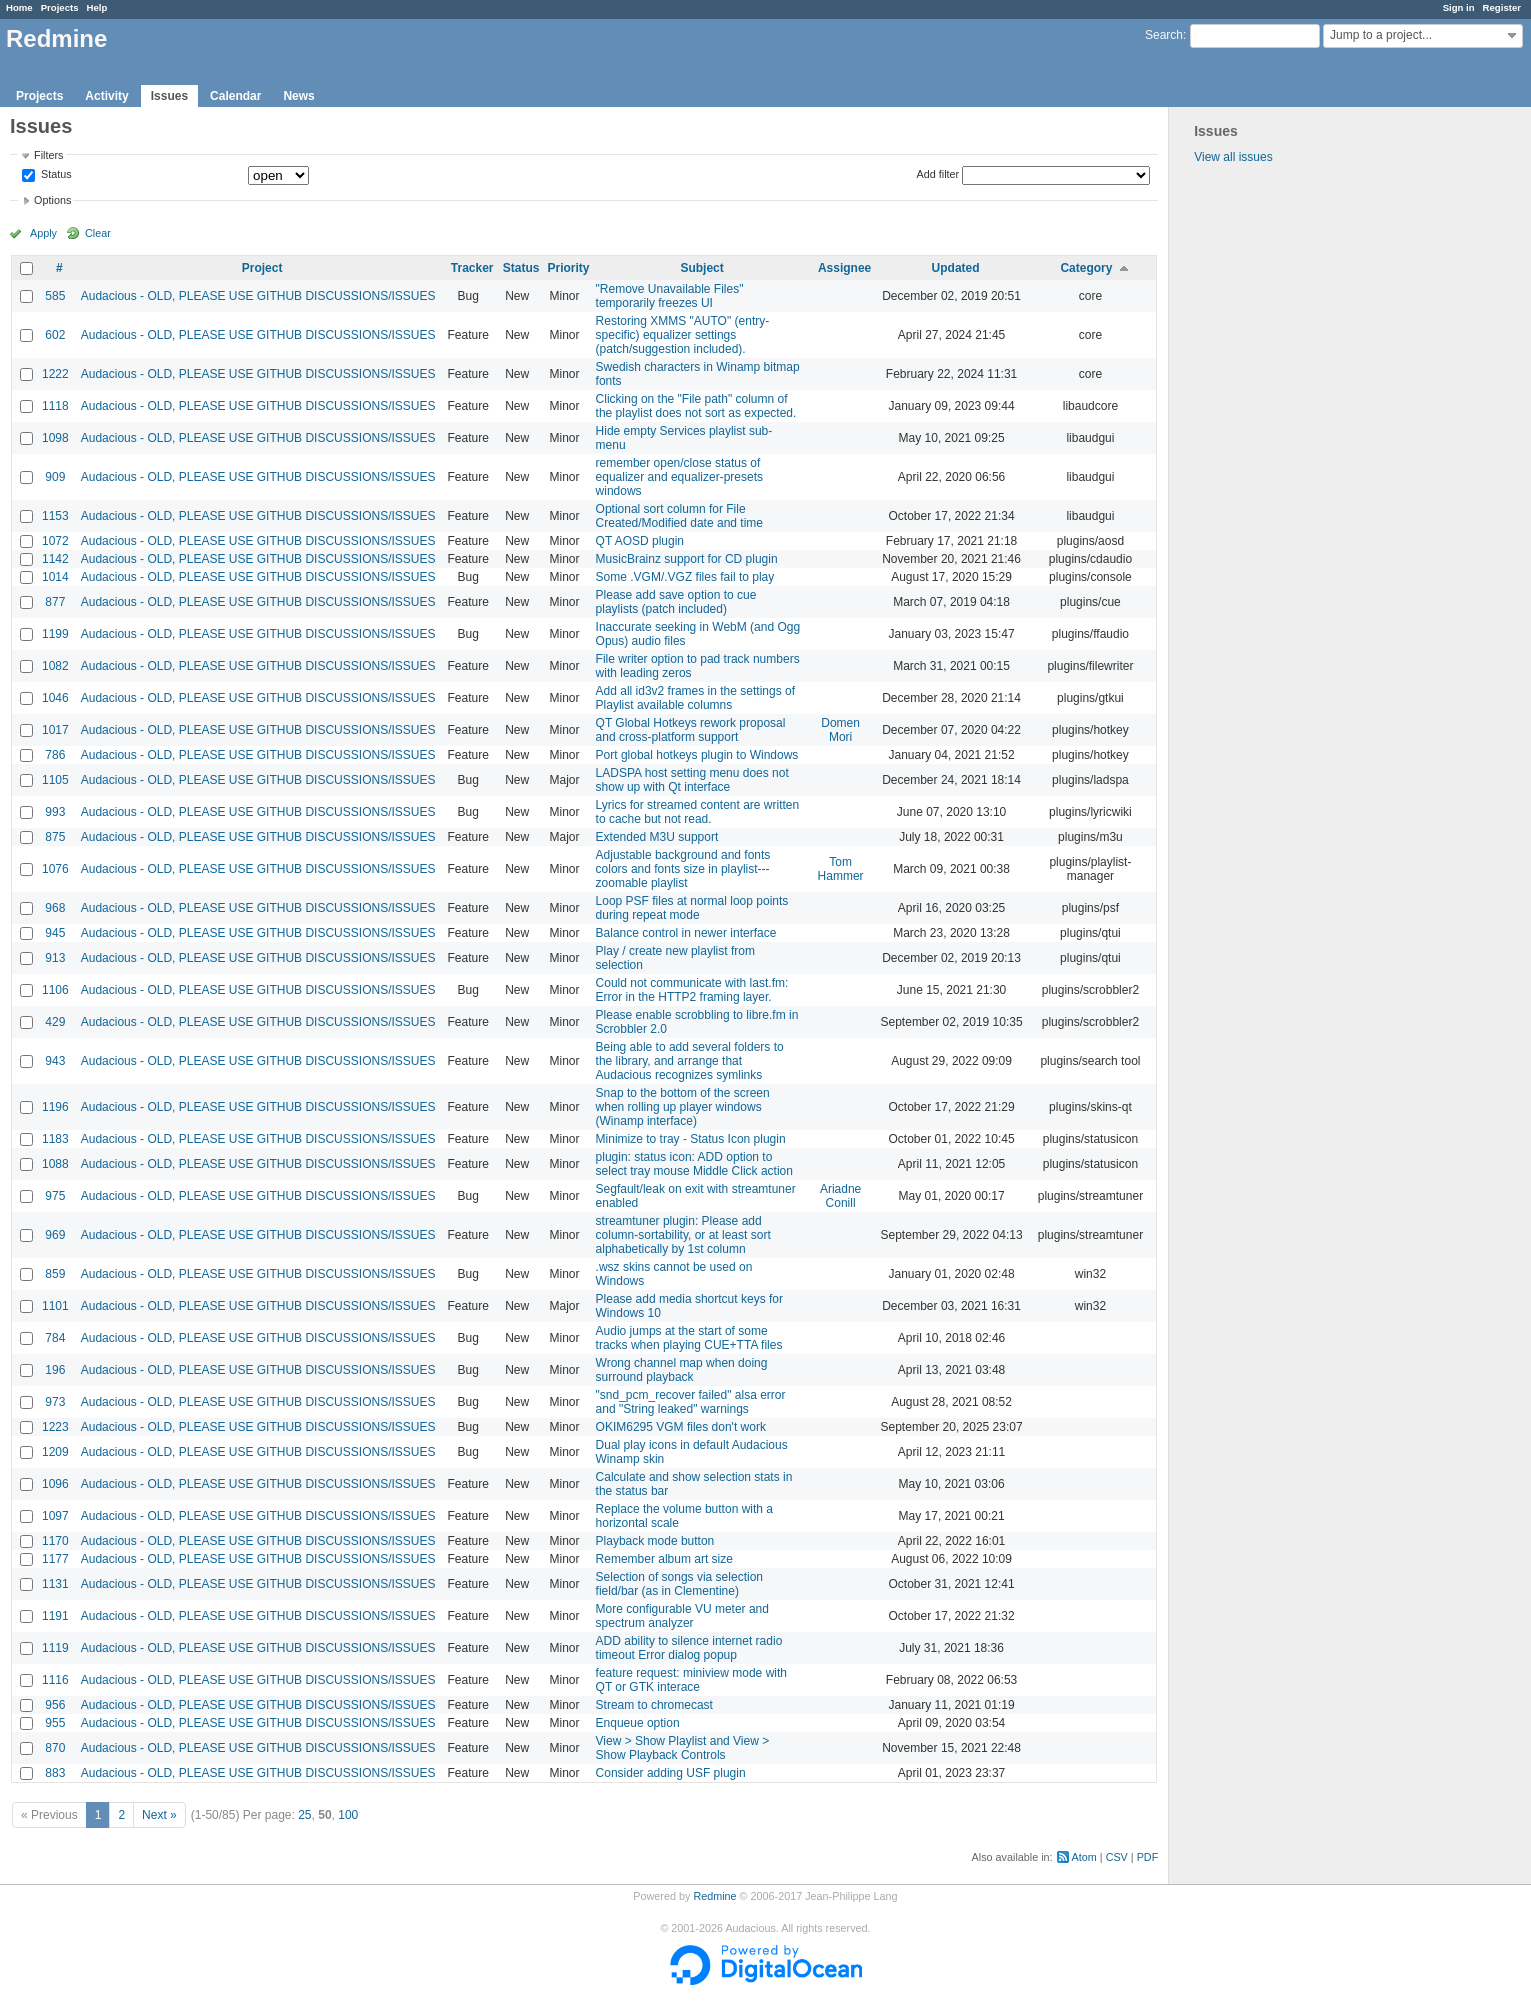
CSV (1117, 1857)
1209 (55, 1452)
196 (55, 1370)
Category (1086, 268)
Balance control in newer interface (686, 933)
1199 (55, 634)
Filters (48, 155)
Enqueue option (638, 1723)
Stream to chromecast (654, 1705)
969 (55, 1235)
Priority (569, 268)
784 (55, 1338)
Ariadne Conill (840, 1196)
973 (55, 1402)
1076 (55, 869)
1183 (55, 1139)
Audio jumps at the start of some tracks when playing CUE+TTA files (689, 1338)
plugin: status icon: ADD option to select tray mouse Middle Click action (694, 1164)
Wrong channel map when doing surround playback (682, 1370)
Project (262, 268)
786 (55, 755)
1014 (55, 577)
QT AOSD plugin (640, 541)
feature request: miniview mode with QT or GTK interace (691, 1680)
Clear (98, 233)
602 (55, 335)
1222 (55, 374)
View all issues (1233, 157)
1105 (55, 780)
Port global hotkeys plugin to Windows (697, 755)
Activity (106, 96)
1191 (55, 1616)
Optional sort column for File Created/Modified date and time (679, 516)
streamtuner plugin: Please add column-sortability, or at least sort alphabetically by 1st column (683, 1235)
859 (55, 1274)
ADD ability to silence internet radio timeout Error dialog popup (689, 1648)
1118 (55, 406)
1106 (55, 990)
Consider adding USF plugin (671, 1773)
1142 (55, 559)
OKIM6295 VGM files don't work (681, 1427)
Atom (1084, 1857)
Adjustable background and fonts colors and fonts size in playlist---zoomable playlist (683, 869)
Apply (43, 233)
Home (19, 7)
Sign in (1459, 7)
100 (348, 1815)
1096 (55, 1484)
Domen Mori (840, 730)
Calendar (235, 96)
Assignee (844, 268)
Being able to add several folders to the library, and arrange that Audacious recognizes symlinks (690, 1061)
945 (55, 933)
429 (55, 1022)
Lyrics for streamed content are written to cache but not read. (698, 812)
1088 (55, 1164)
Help (97, 7)
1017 (55, 730)
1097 (55, 1516)
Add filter (938, 174)
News (298, 96)
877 (55, 602)
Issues (169, 96)
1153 (55, 516)
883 (55, 1773)
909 (55, 477)
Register (1502, 7)
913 (55, 958)
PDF (1148, 1857)
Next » (159, 1815)
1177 (55, 1559)
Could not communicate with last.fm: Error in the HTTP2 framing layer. (692, 990)
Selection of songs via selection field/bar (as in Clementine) (679, 1584)
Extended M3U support (657, 837)
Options (52, 200)
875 (55, 837)
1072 (55, 541)
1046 (55, 698)
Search (1164, 35)
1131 (55, 1584)
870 (55, 1748)
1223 (55, 1427)
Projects (60, 7)
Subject (701, 268)
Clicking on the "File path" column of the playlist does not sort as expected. (696, 406)
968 (55, 908)
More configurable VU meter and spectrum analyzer (682, 1616)
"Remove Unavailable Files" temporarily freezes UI (670, 296)
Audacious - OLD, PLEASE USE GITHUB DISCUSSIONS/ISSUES (258, 296)
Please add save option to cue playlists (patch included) (676, 602)
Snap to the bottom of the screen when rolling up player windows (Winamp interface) (683, 1107)
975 (55, 1196)
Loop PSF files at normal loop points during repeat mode (692, 908)
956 (55, 1705)
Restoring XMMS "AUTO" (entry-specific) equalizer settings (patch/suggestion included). (683, 335)
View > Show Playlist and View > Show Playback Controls (683, 1748)
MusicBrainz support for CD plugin (687, 559)
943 (55, 1061)
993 (55, 812)
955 (55, 1723)
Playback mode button (655, 1541)
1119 (55, 1648)
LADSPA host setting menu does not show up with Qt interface (692, 780)
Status (55, 175)
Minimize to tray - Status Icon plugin (691, 1139)
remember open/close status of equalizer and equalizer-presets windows (679, 477)
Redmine (714, 1896)
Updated (956, 268)
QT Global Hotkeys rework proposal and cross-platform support (691, 730)
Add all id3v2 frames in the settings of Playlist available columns (695, 698)
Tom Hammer (841, 869)
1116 (55, 1680)
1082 (55, 666)
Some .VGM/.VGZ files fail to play (685, 577)
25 (304, 1815)
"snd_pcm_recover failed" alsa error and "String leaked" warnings (691, 1402)
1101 (55, 1306)
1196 (55, 1107)
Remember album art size (664, 1559)
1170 (55, 1541)
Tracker (472, 268)
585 (55, 296)
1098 (55, 438)
